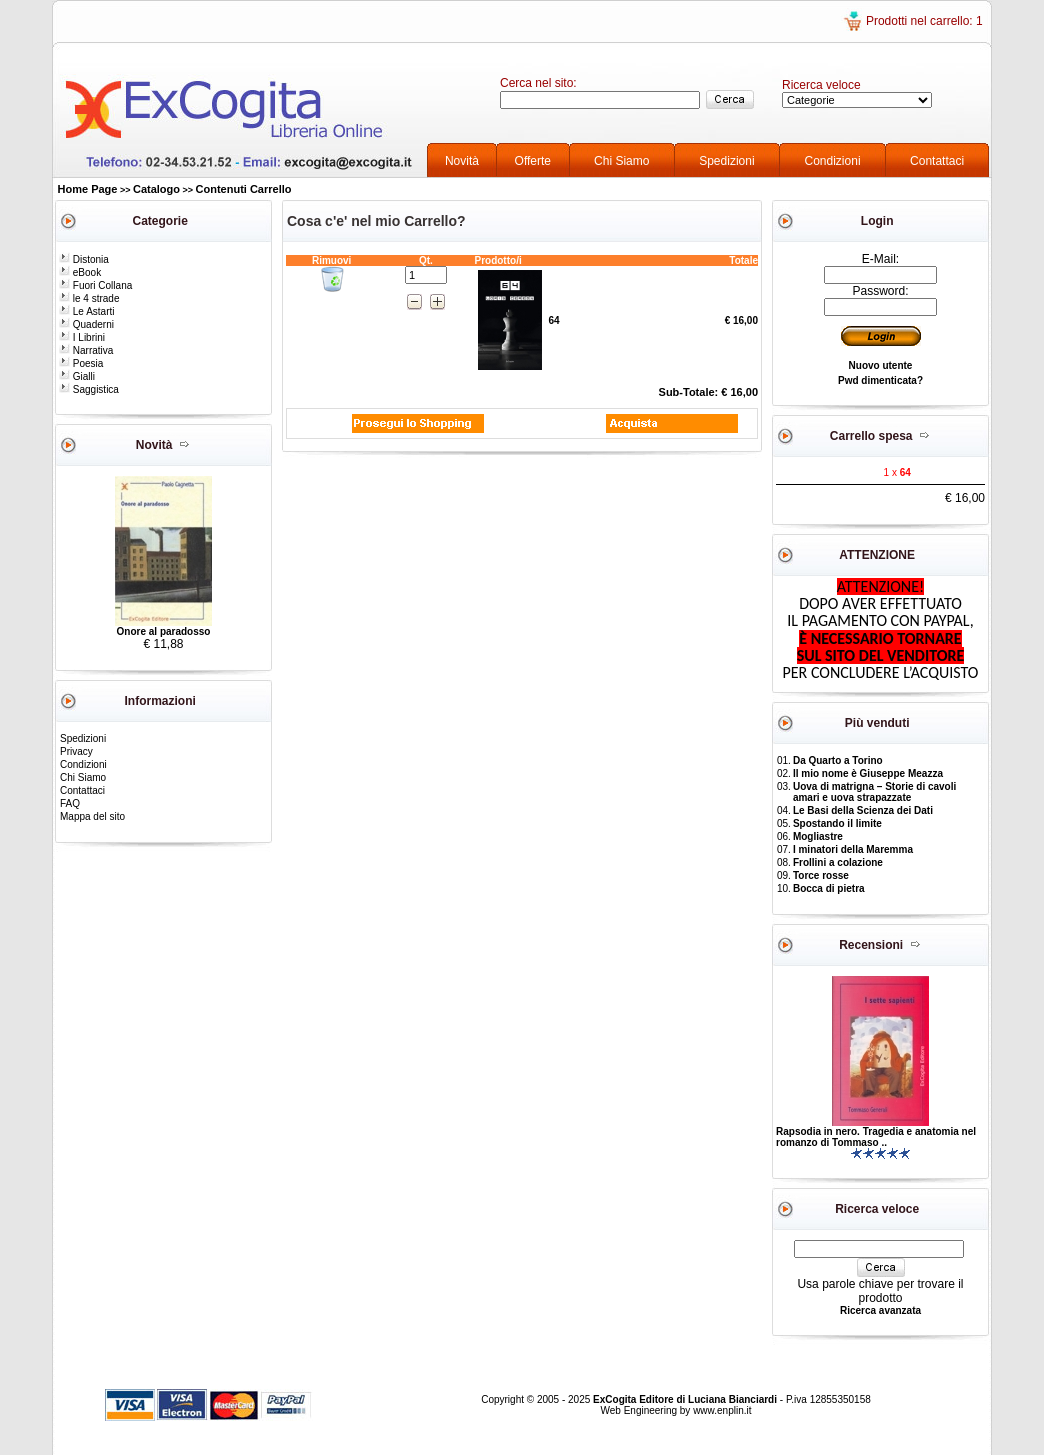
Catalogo (156, 189)
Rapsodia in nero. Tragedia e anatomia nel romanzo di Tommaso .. (876, 1137)
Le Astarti (86, 311)
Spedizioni (726, 161)
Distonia (84, 259)
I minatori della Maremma (853, 849)
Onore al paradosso (164, 631)
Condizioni (833, 161)
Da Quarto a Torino (838, 760)
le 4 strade (89, 298)
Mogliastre (818, 836)
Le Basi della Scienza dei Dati (863, 810)
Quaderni (86, 324)
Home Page (88, 189)
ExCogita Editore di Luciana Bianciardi (686, 1399)
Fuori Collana (95, 285)
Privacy (76, 751)
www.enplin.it (722, 1410)
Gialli (77, 376)
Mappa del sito (92, 816)
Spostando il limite (837, 823)
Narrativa (86, 350)
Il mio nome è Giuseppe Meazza (868, 773)
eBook (80, 272)
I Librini (82, 337)
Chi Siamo (621, 161)
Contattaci (937, 161)
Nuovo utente (881, 365)
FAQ (70, 803)
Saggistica (89, 389)
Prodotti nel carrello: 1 (924, 21)
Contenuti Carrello (244, 189)
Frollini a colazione (838, 862)
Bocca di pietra (829, 888)
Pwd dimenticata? (880, 380)
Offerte (533, 161)
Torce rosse (821, 875)
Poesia (81, 363)
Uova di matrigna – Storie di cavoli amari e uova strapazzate (874, 792)
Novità (462, 161)
